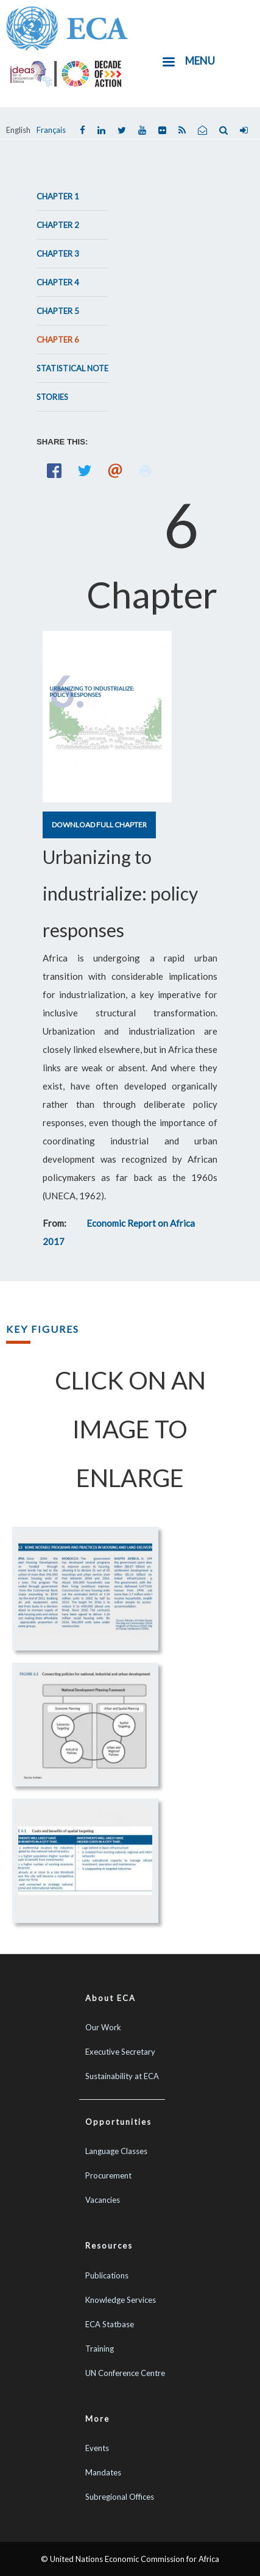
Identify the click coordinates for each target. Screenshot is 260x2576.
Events (97, 2448)
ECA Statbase (109, 2324)
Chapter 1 (58, 196)
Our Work (103, 2027)
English (18, 130)
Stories (52, 397)
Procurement (108, 2175)
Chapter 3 (58, 254)
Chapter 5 (58, 311)
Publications (106, 2275)
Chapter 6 (58, 339)
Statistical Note (72, 368)
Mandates (103, 2472)
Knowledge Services (120, 2300)
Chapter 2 (58, 225)
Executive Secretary (120, 2052)
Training (99, 2348)
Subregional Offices (119, 2497)
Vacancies (102, 2200)
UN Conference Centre (125, 2373)
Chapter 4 (58, 282)
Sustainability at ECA (122, 2076)
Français (51, 130)
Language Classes (116, 2151)
